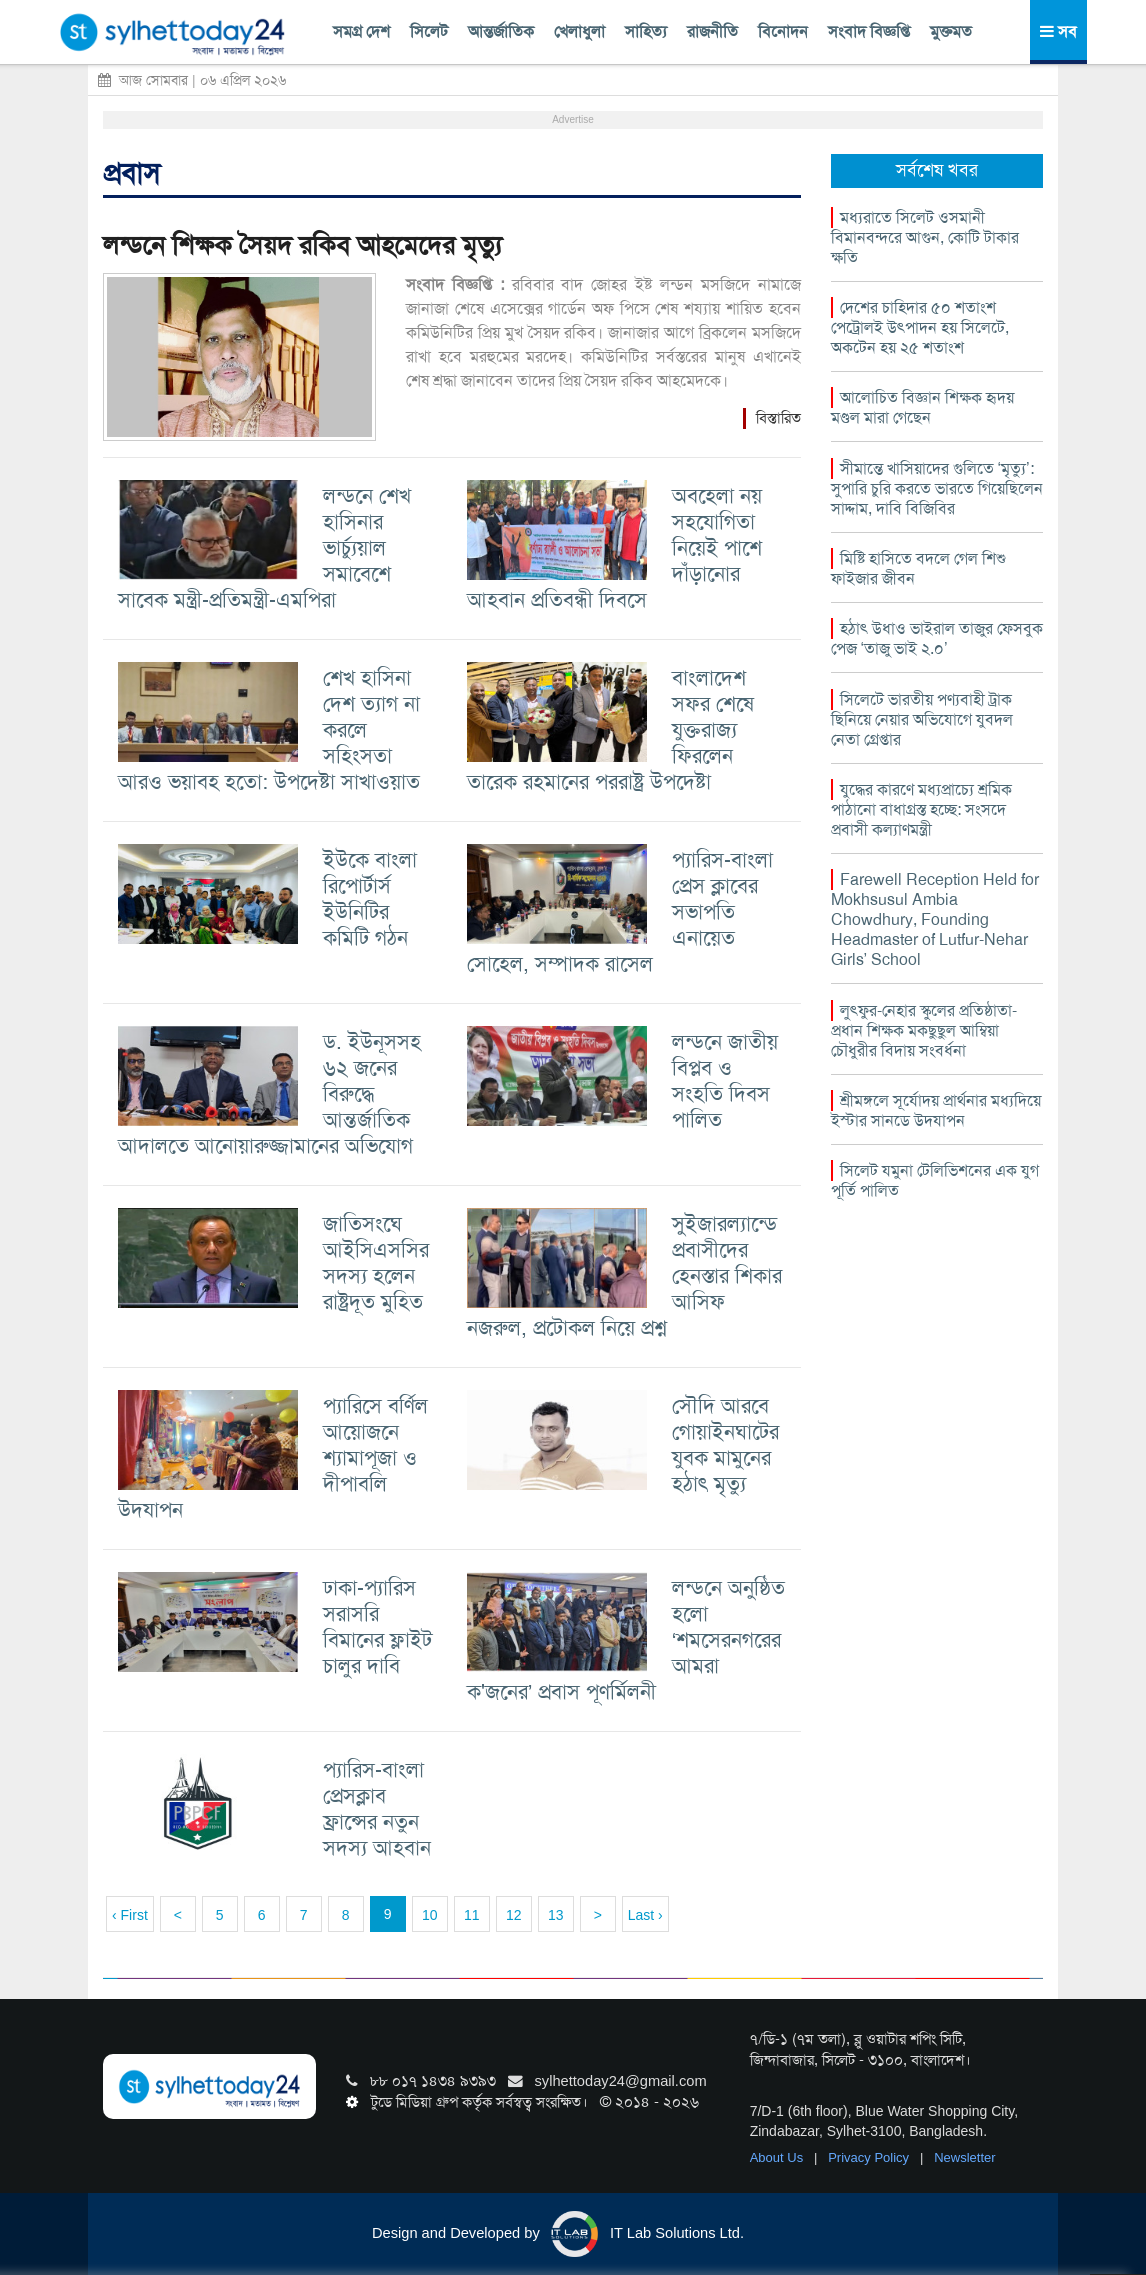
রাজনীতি (712, 31)
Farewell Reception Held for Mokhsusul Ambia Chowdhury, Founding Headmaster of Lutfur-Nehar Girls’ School (935, 919)
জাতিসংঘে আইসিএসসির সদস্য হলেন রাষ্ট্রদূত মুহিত (376, 1262)
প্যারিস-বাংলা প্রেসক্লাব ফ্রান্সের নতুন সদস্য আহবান (377, 1808)
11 (472, 1915)
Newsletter (964, 2157)
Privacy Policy (870, 2157)
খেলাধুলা (579, 31)
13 (556, 1915)
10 (430, 1915)
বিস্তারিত (778, 418)
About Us (778, 2157)
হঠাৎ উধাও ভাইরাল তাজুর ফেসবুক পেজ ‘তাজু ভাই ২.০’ (937, 638)
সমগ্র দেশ (361, 31)
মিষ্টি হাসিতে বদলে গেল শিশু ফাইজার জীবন (918, 568)
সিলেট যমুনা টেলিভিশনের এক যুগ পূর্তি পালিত (935, 1180)
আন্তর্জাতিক (501, 31)
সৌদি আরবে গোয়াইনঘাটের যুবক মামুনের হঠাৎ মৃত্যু (725, 1444)
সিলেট (429, 31)
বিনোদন (783, 31)
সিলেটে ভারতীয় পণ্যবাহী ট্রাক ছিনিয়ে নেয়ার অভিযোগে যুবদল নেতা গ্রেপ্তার (922, 719)
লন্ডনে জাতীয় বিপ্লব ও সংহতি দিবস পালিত (725, 1080)
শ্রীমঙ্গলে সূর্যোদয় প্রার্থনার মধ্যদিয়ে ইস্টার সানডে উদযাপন (936, 1110)
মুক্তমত (951, 31)
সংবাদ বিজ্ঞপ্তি (869, 31)
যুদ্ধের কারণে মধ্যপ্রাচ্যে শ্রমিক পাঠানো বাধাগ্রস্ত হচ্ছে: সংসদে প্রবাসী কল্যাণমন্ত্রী (921, 809)
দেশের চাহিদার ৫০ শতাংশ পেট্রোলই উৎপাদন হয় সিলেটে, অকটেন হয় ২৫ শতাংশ (920, 327)
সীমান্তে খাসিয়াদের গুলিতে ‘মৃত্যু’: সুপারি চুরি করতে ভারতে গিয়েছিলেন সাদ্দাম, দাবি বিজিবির (937, 488)
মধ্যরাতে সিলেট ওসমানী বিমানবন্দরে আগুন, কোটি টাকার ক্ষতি (925, 237)
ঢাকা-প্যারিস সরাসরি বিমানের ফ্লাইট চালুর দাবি (377, 1626)
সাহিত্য (646, 31)
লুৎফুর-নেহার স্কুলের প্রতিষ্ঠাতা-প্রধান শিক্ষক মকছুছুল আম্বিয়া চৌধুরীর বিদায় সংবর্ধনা (924, 1030)
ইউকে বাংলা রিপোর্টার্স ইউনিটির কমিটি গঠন (370, 898)
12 (514, 1915)
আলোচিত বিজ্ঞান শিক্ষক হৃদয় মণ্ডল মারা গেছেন (922, 407)
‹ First (130, 1915)
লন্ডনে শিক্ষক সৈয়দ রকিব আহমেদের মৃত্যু (302, 245)
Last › (645, 1915)
